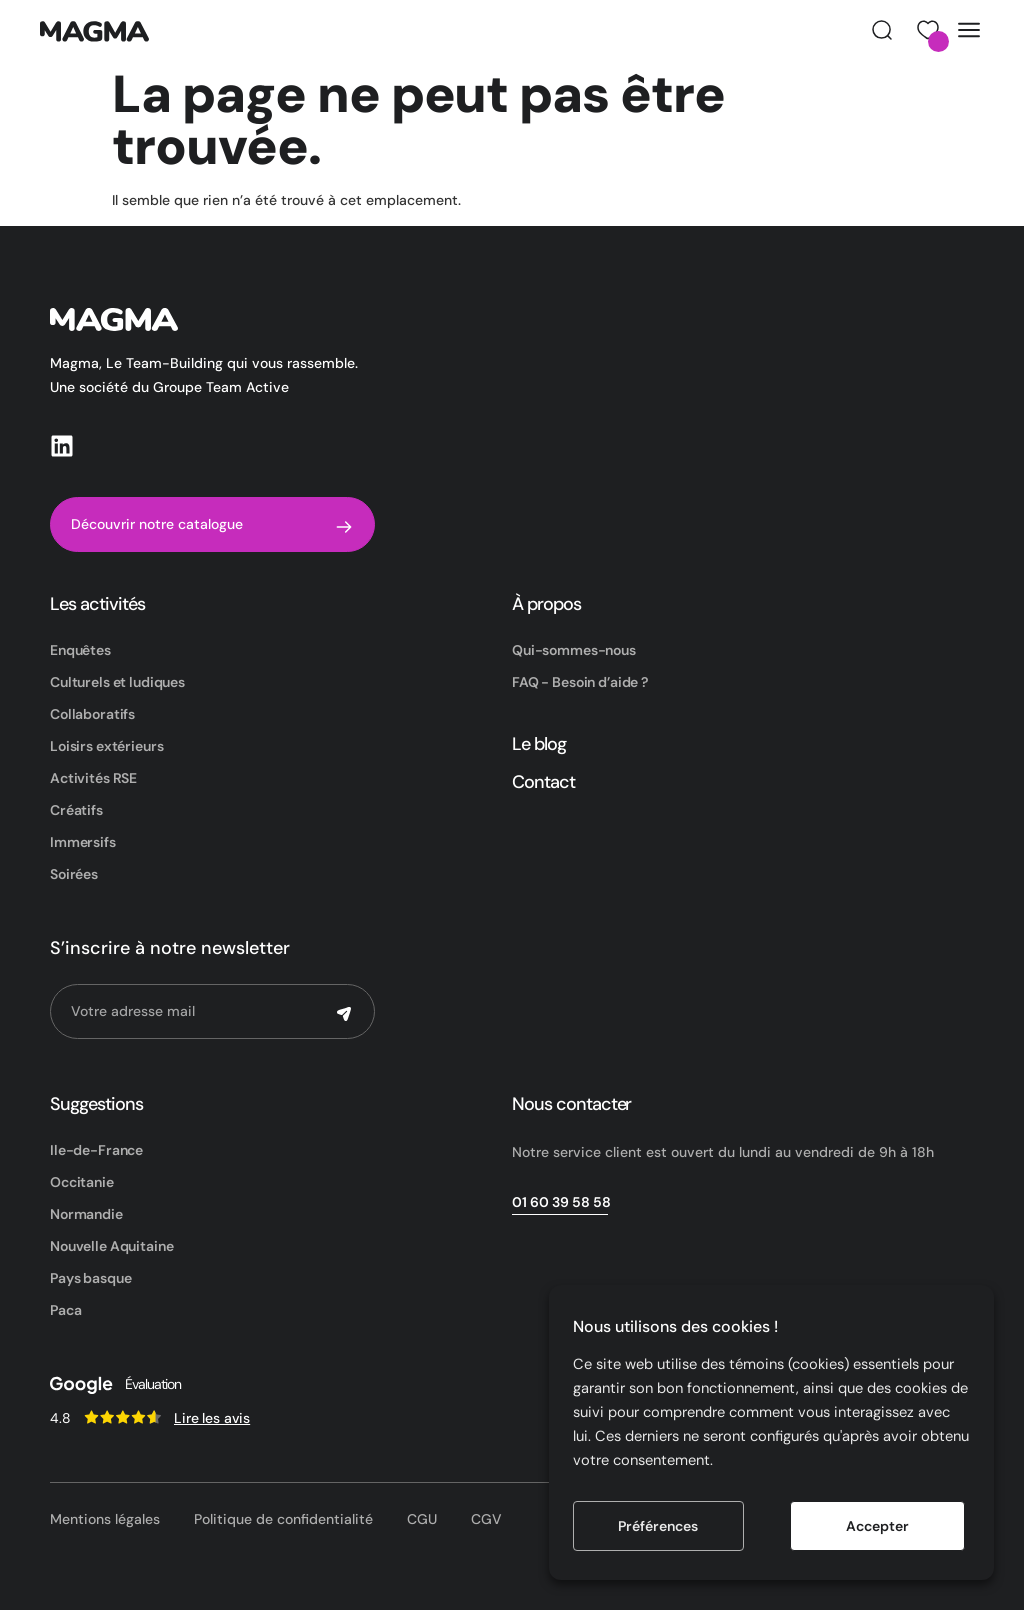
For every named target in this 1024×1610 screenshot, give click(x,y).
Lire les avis (212, 1418)
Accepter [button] (877, 1526)
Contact (543, 782)
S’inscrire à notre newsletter (170, 948)
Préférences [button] (658, 1526)
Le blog (539, 744)
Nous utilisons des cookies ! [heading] (675, 1326)
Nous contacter (571, 1104)
